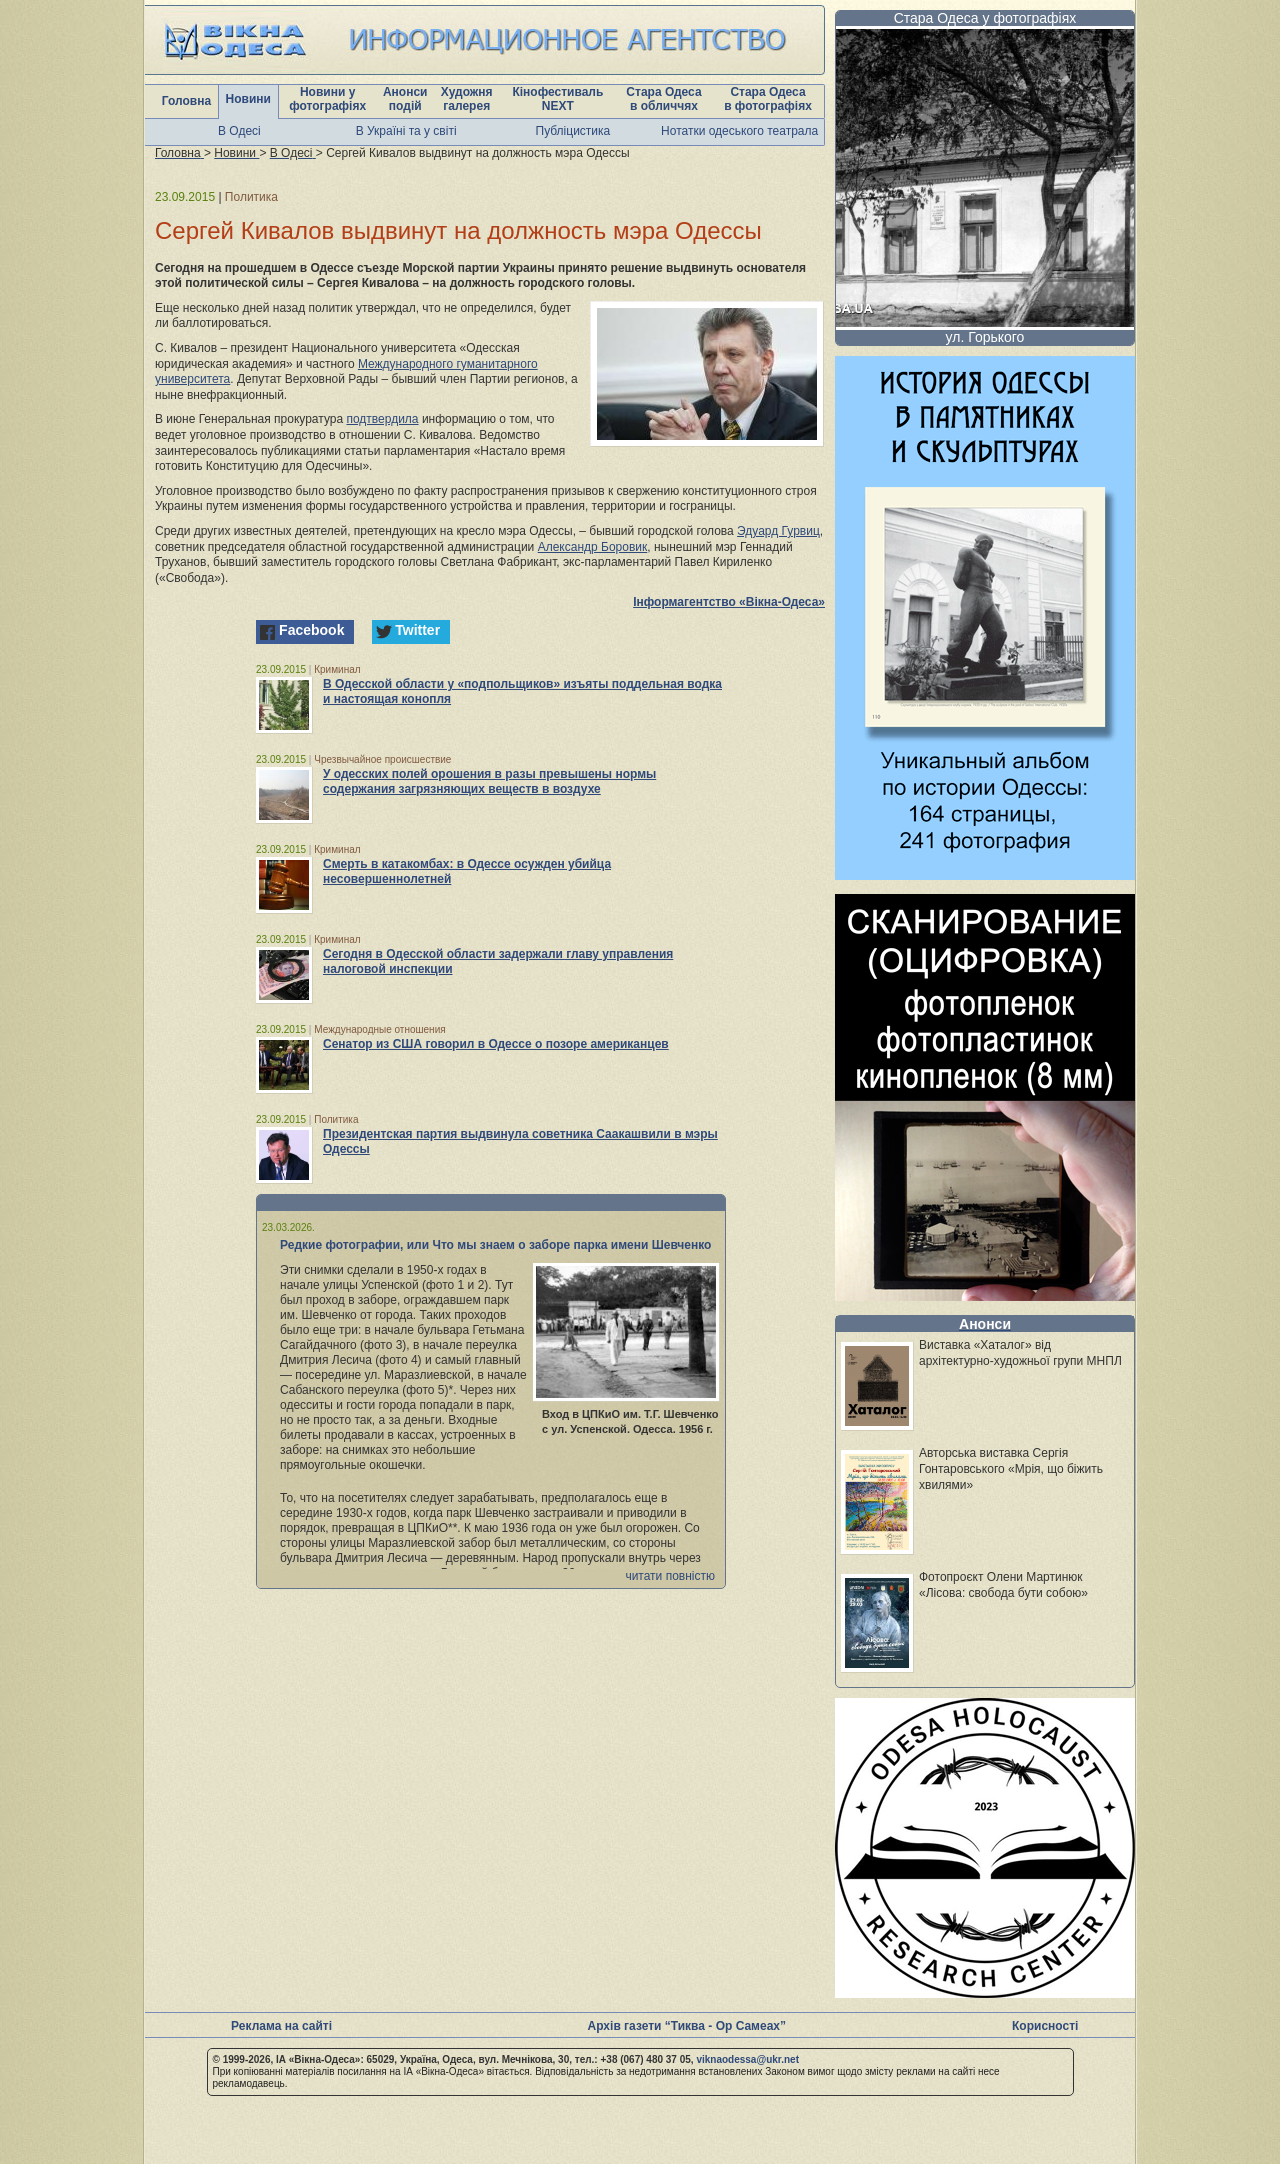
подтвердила (382, 419)
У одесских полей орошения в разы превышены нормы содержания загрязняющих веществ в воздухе (489, 781)
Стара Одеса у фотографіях (985, 18)
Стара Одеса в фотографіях (768, 99)
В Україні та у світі (406, 131)
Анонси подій (405, 99)
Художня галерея (467, 99)
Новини (248, 99)
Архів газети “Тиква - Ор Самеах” (687, 2026)
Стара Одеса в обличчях (663, 99)
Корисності (1045, 2026)
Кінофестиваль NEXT (557, 99)
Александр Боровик (593, 547)
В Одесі (239, 131)
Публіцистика (573, 131)
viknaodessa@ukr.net (747, 2059)
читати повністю (670, 1576)
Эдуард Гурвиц (778, 531)
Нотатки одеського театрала (739, 131)
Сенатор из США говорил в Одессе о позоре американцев (496, 1044)
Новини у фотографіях (327, 99)
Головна (186, 101)
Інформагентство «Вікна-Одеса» (729, 602)
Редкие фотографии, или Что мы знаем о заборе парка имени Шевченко (495, 1245)
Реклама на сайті (281, 2026)
